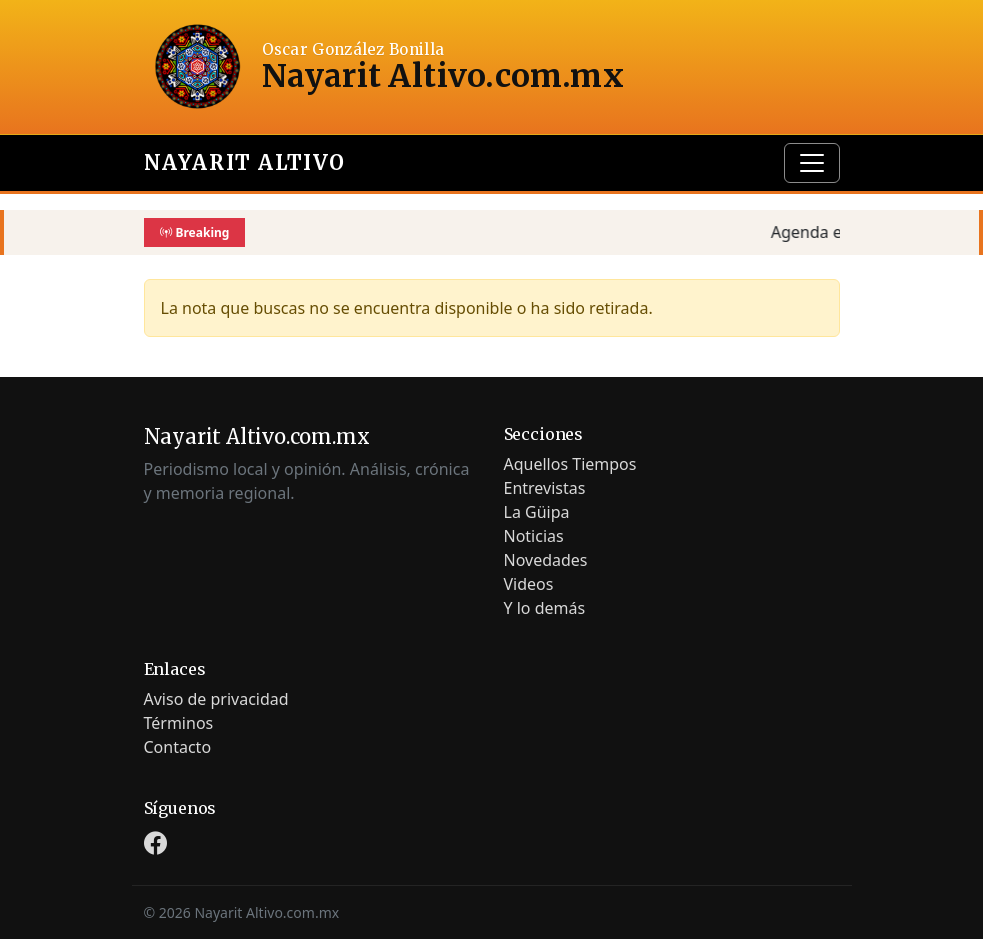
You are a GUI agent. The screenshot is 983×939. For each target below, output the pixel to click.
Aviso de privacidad (216, 699)
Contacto (178, 747)
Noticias (534, 536)
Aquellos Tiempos (570, 464)
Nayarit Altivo (245, 162)
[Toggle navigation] (812, 163)
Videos (529, 584)
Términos (179, 723)
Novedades (546, 560)
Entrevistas (545, 488)
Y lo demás (545, 608)
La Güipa (537, 512)
